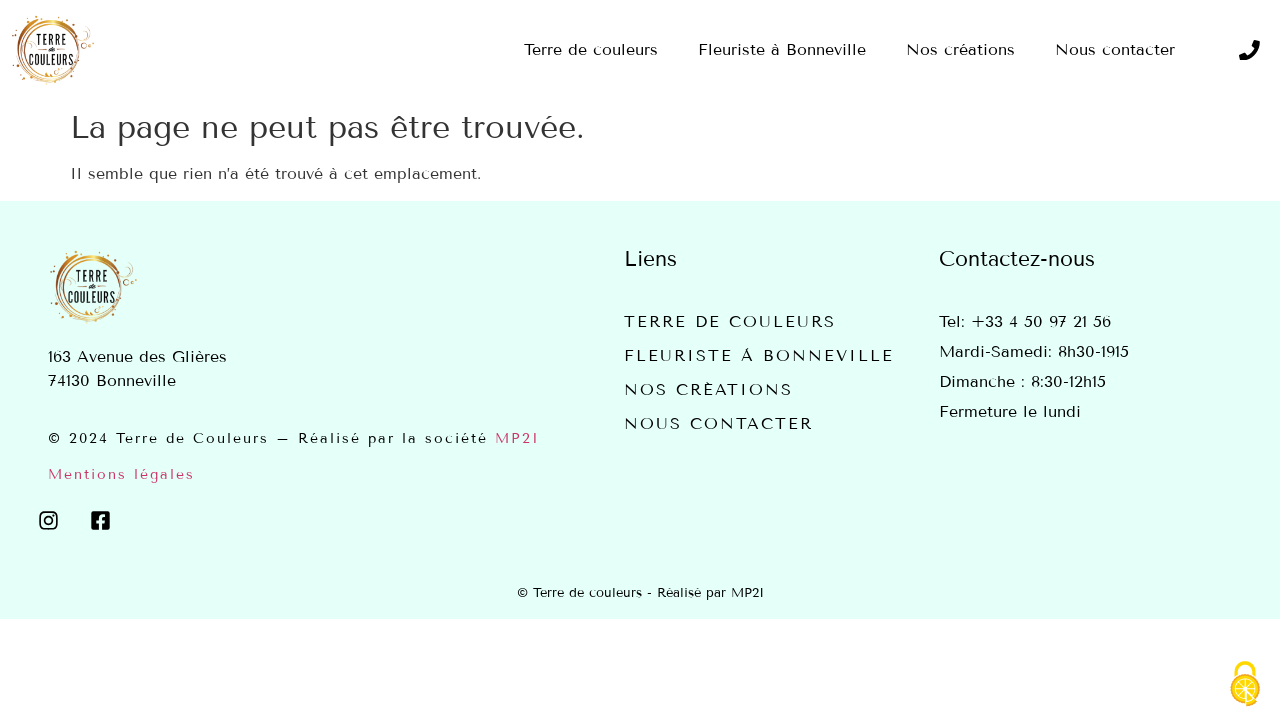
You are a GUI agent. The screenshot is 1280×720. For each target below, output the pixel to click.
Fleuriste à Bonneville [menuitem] (782, 49)
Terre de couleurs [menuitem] (591, 49)
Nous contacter (718, 423)
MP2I (517, 438)
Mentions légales (121, 474)
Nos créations (708, 389)
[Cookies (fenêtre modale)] (1245, 685)
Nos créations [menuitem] (960, 49)
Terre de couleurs (730, 321)
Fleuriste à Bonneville (759, 355)
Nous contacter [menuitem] (1115, 49)
